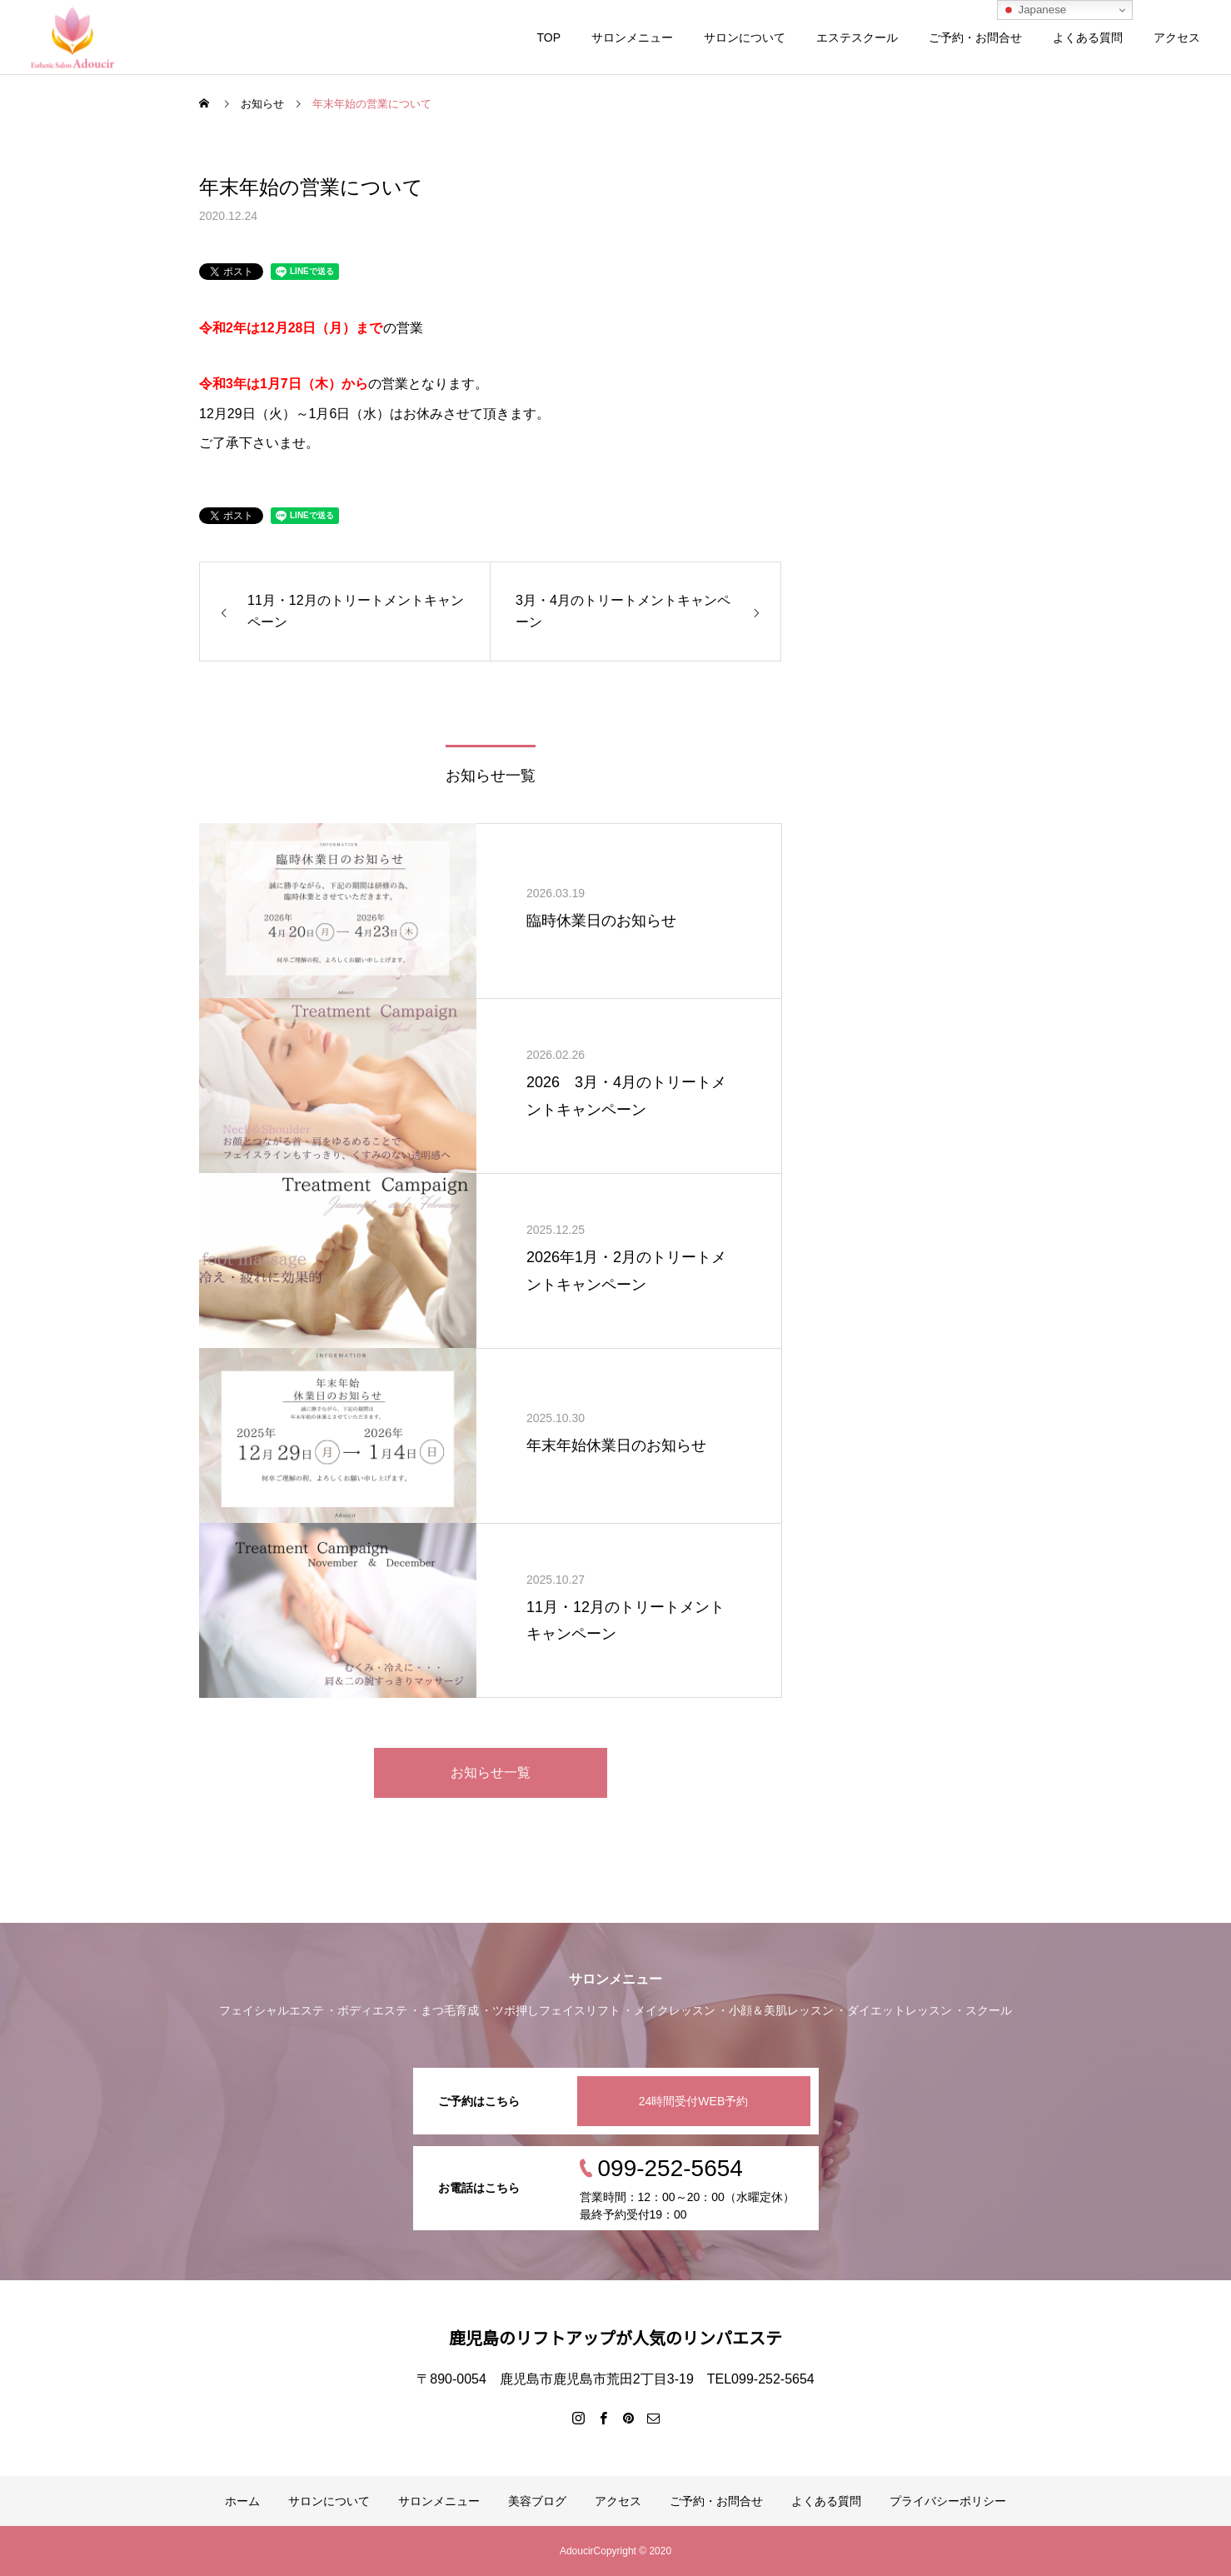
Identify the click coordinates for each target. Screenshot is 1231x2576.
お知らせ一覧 (491, 1772)
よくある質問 (1088, 37)
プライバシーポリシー (948, 2501)
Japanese (1034, 10)
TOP (548, 37)
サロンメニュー (632, 37)
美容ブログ (537, 2501)
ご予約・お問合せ (975, 37)
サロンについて (744, 37)
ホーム (242, 2501)
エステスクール (857, 37)
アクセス (1177, 37)
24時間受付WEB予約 (693, 2101)
